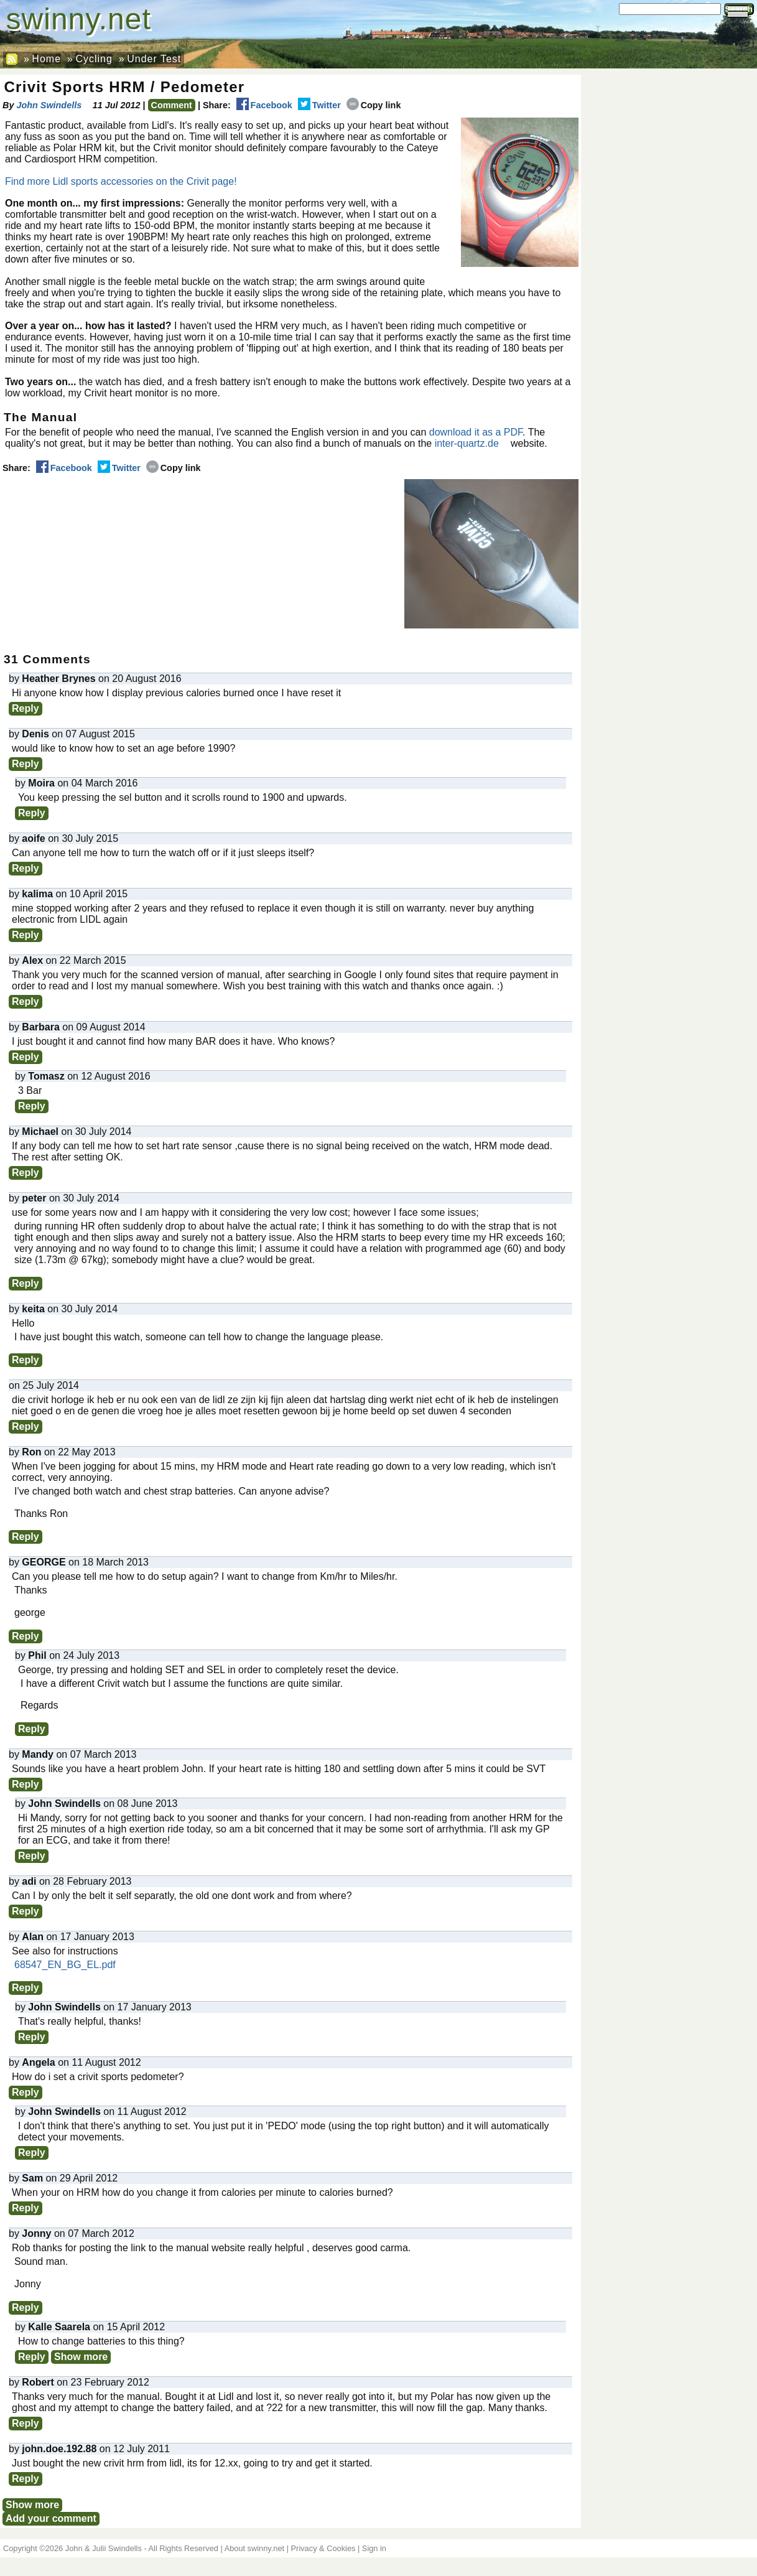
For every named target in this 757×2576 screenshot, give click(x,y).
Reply (25, 708)
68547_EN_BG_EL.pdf (65, 1964)
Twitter (319, 105)
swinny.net (78, 18)
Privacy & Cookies (323, 2548)
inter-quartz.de (467, 443)
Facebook (264, 105)
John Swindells (48, 105)
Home (46, 59)
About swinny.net (255, 2548)
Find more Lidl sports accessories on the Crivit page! (121, 181)
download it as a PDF (475, 432)
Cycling (93, 59)
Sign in (374, 2548)
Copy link (373, 105)
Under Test (154, 59)
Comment (171, 105)
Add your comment (51, 2518)
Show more (81, 2356)
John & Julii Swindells (103, 2548)
